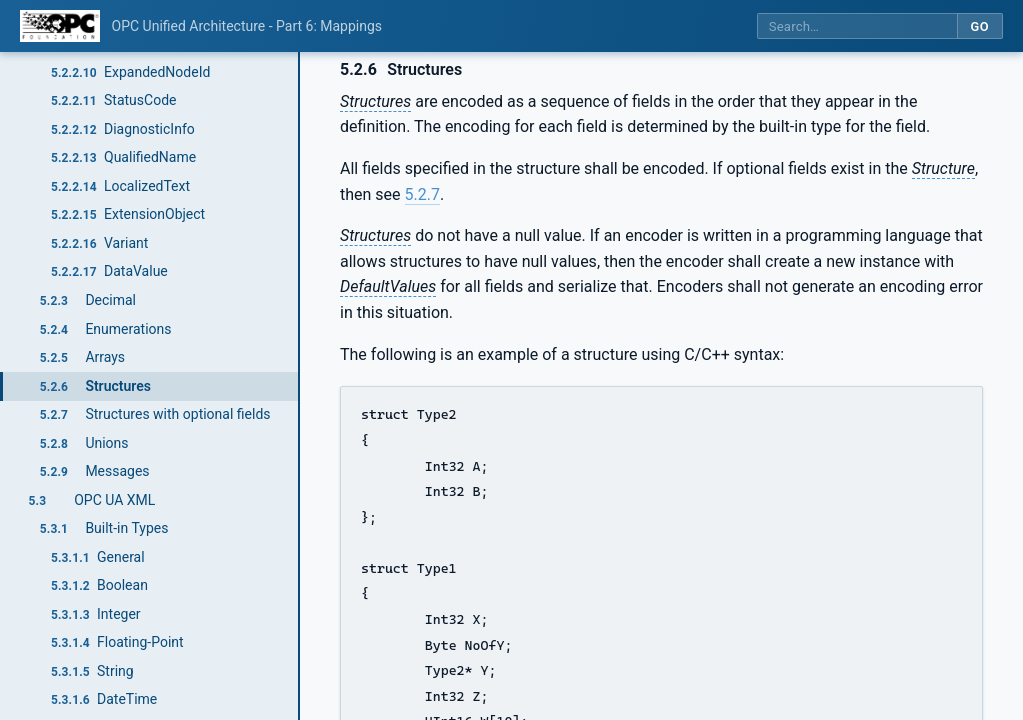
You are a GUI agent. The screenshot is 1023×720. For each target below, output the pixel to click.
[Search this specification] (857, 26)
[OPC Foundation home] (60, 26)
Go (979, 26)
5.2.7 (422, 194)
